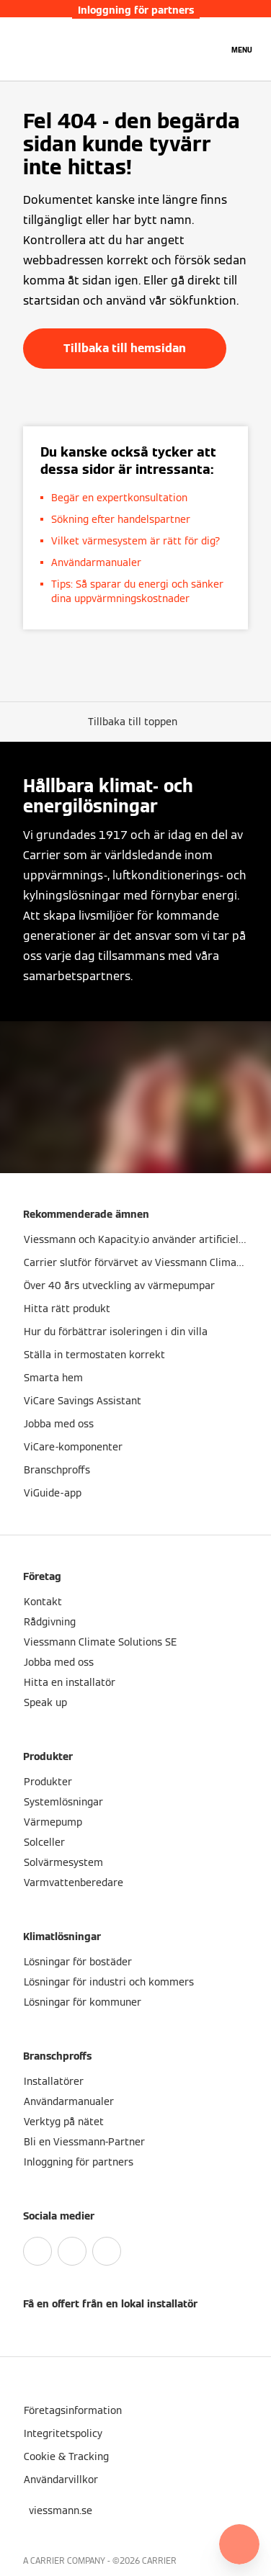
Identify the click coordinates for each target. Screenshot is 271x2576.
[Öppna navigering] (241, 49)
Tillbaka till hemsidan (124, 348)
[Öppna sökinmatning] (209, 49)
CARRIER (159, 2560)
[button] (135, 721)
